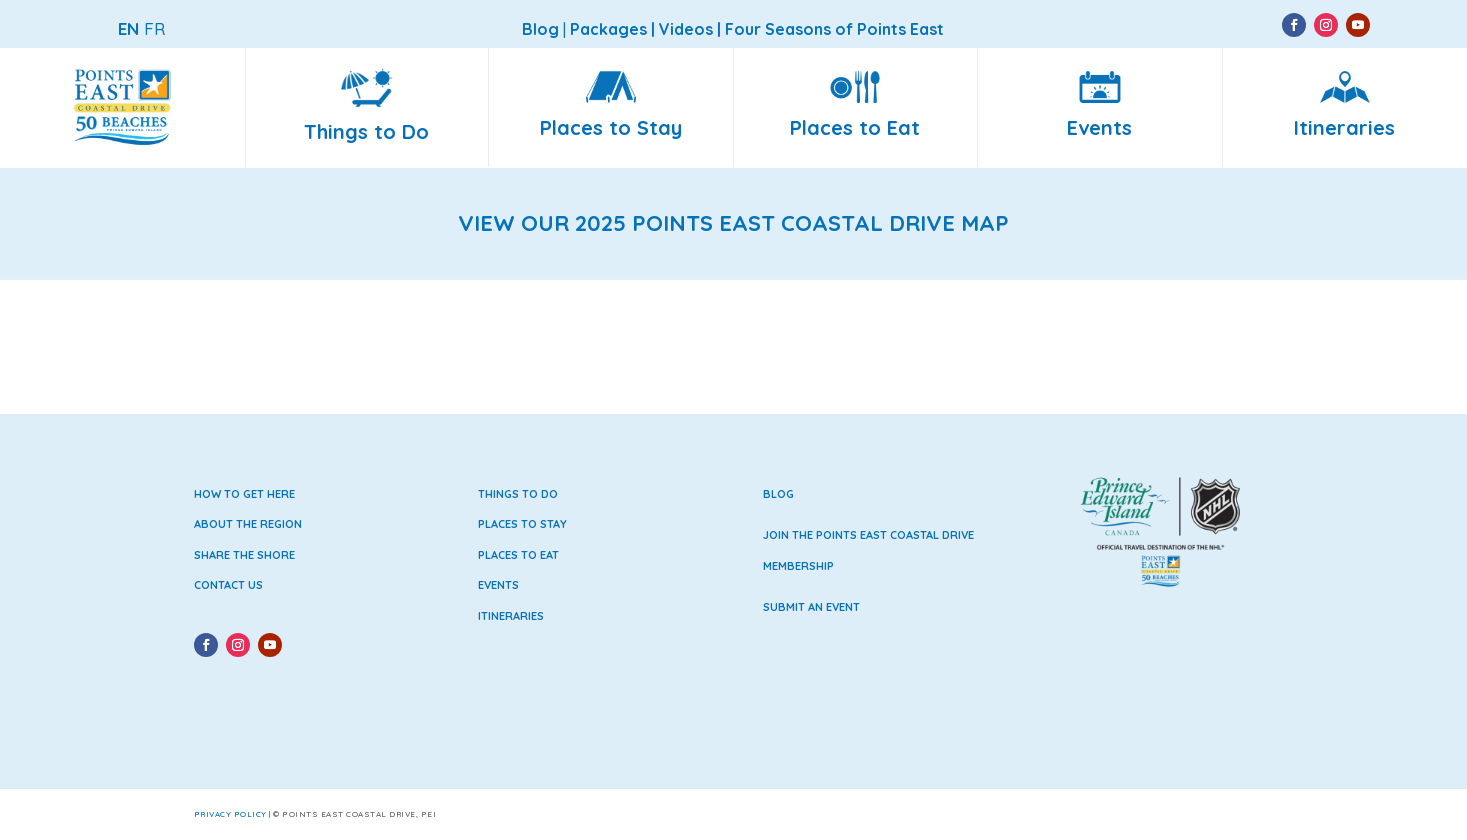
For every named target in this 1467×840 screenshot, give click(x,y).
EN (128, 28)
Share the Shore (244, 555)
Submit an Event (811, 607)
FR (154, 28)
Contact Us (228, 585)
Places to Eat (518, 555)
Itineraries (511, 616)
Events (498, 585)
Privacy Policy (230, 814)
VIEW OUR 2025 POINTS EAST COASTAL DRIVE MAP (733, 223)
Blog (778, 494)
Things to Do (518, 494)
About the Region (248, 524)
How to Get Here (244, 494)
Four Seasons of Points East (834, 29)
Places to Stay (522, 524)
